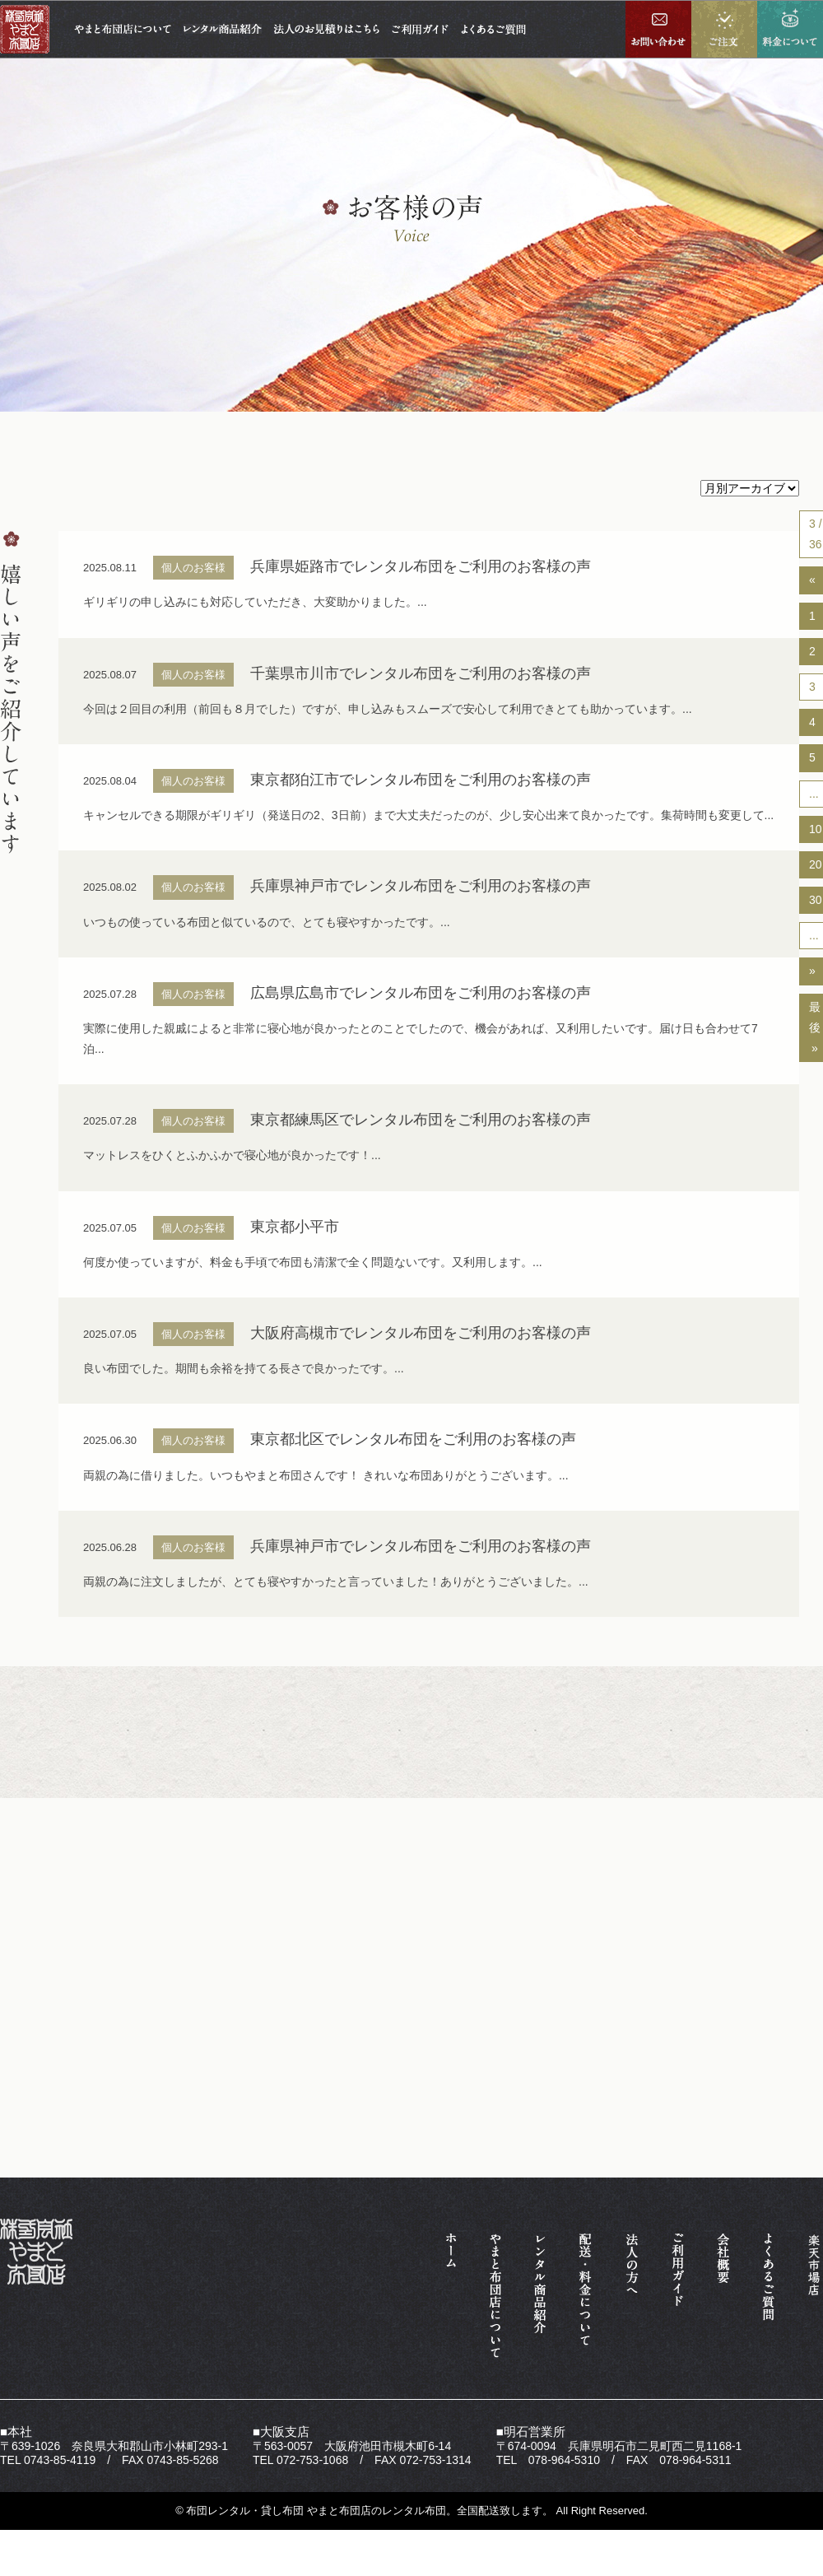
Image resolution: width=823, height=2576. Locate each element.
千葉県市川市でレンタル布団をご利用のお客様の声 (420, 673)
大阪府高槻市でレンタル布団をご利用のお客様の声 (420, 1333)
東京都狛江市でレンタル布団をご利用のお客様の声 (420, 779)
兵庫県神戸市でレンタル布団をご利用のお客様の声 (420, 886)
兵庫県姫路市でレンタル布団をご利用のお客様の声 (420, 566)
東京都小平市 (294, 1226)
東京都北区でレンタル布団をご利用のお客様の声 (413, 1439)
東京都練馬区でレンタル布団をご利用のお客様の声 (420, 1119)
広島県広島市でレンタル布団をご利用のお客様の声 (420, 993)
